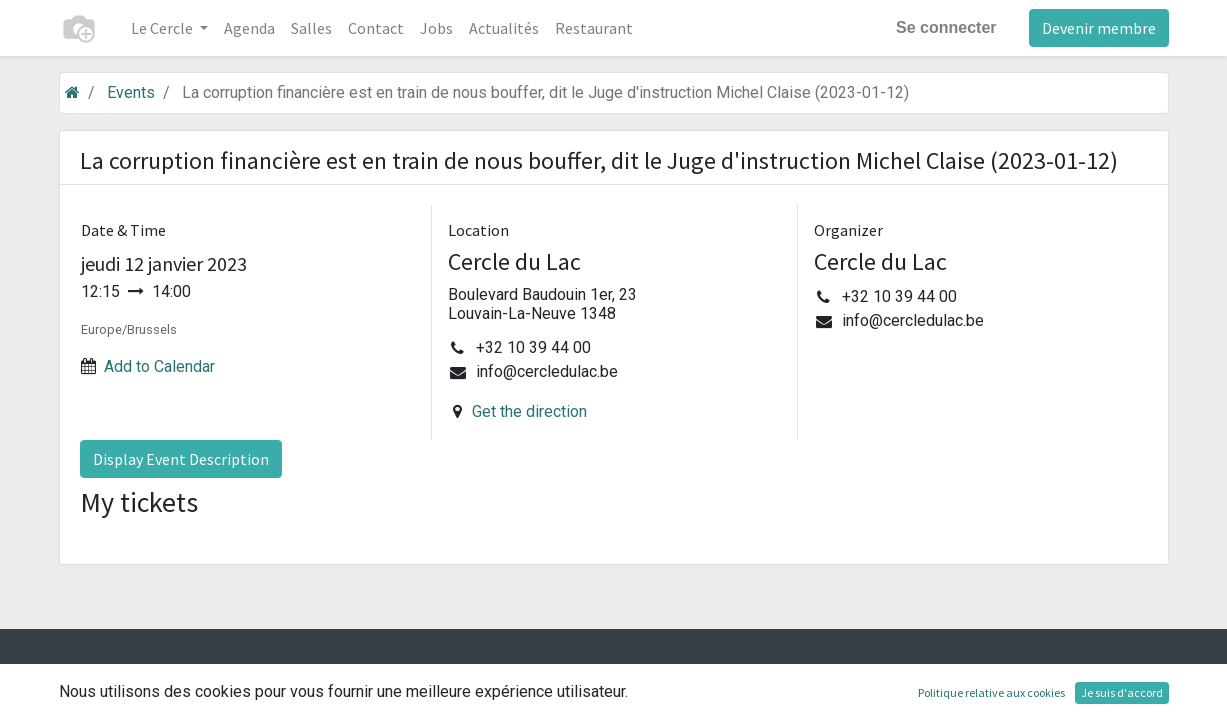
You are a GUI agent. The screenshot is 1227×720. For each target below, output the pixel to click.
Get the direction (529, 411)
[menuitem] (249, 28)
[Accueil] (72, 92)
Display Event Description (181, 459)
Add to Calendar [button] (159, 366)
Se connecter (946, 27)
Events (131, 92)
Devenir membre (1099, 28)
